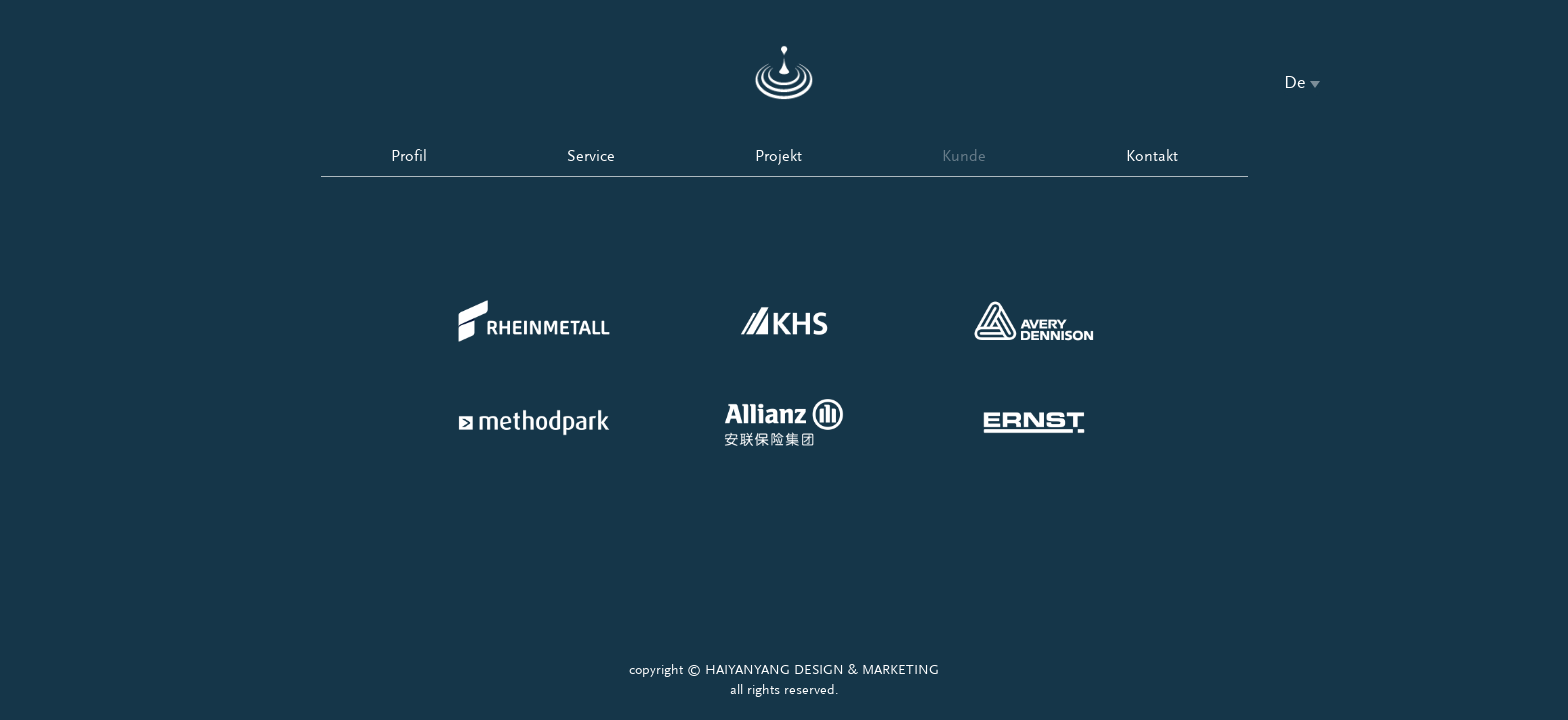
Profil (409, 156)
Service (591, 156)
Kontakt (1152, 156)
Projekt (778, 156)
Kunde (964, 156)
